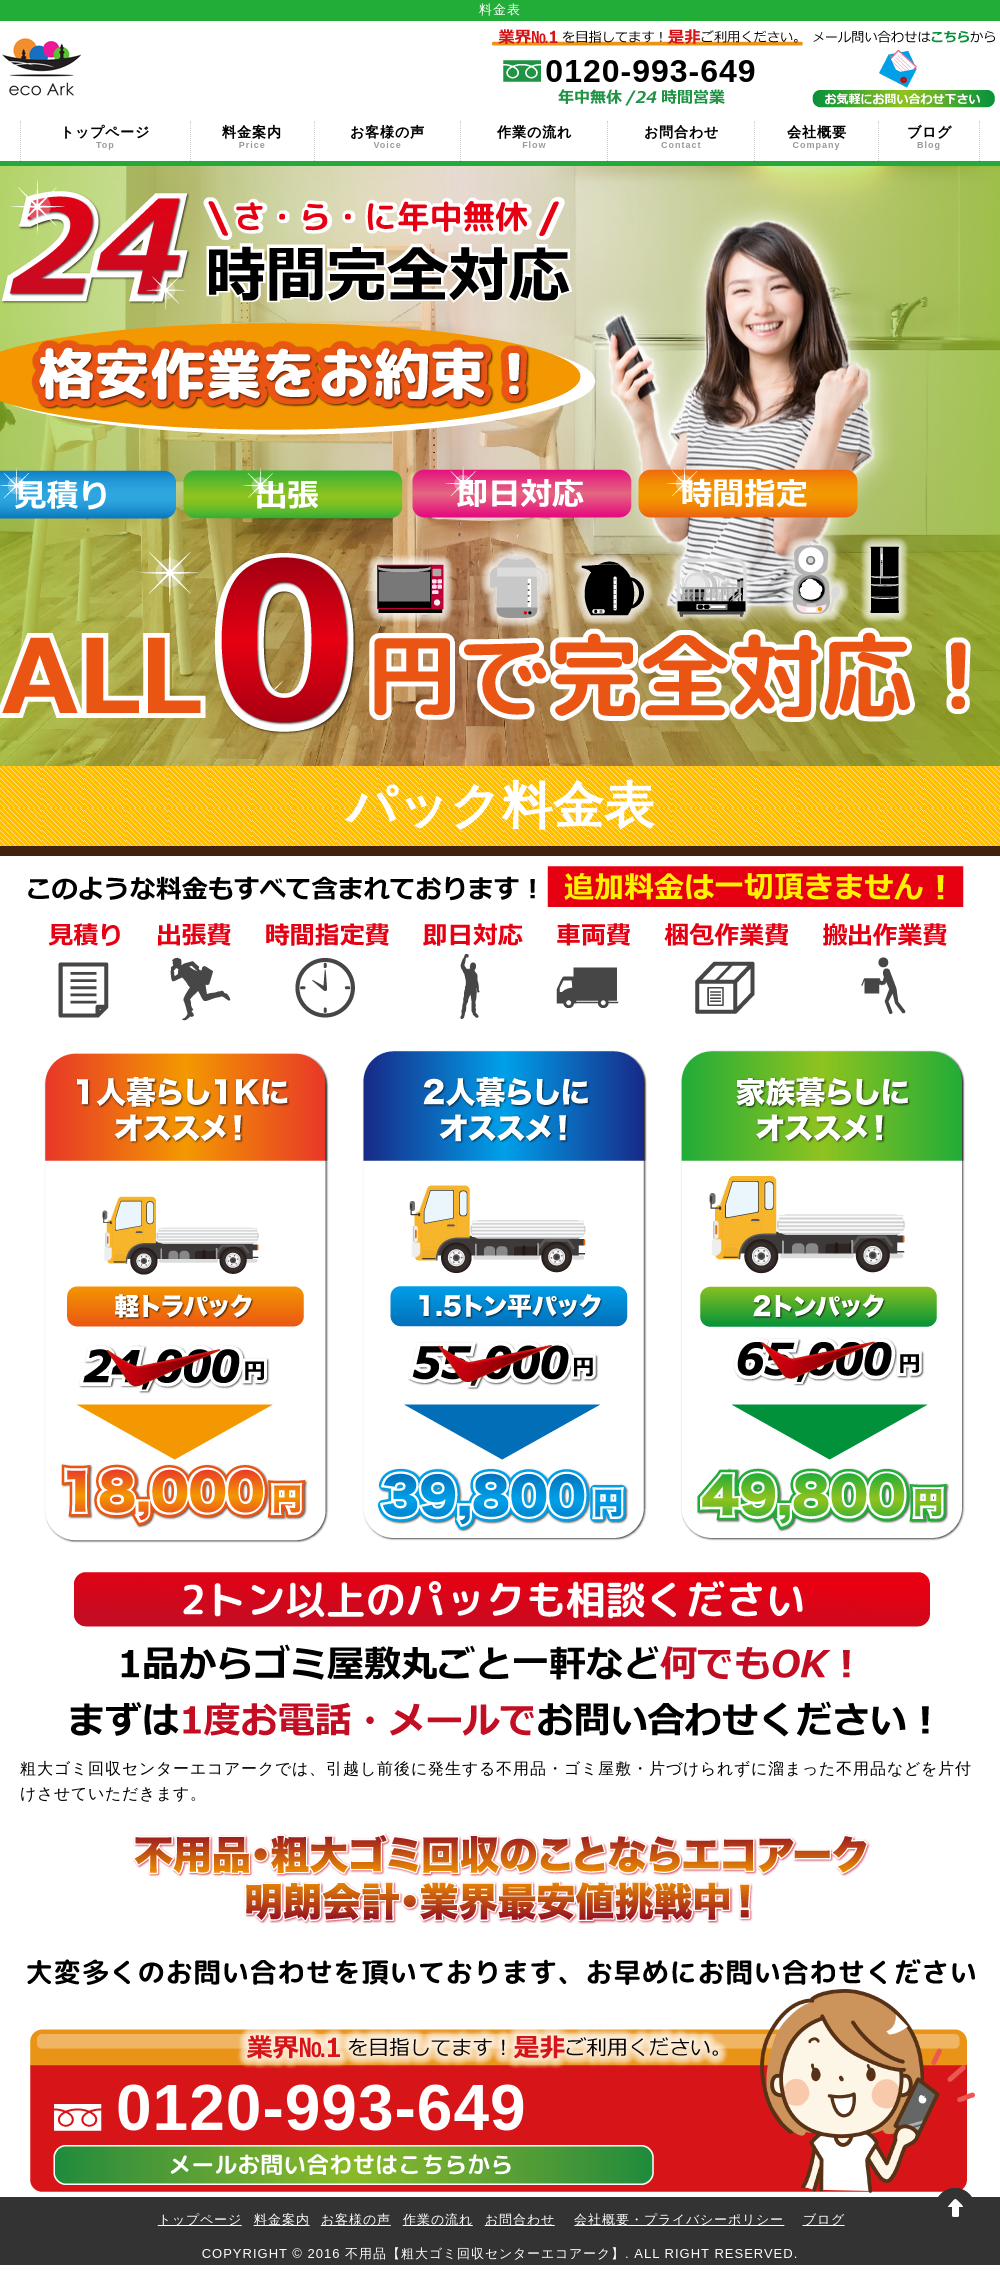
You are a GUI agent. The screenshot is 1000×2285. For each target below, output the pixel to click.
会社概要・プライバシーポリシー (679, 2219)
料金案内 (252, 136)
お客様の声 (388, 136)
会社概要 (816, 136)
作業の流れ (534, 136)
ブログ (929, 136)
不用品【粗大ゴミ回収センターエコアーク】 (485, 2253)
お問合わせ (681, 136)
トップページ (105, 136)
